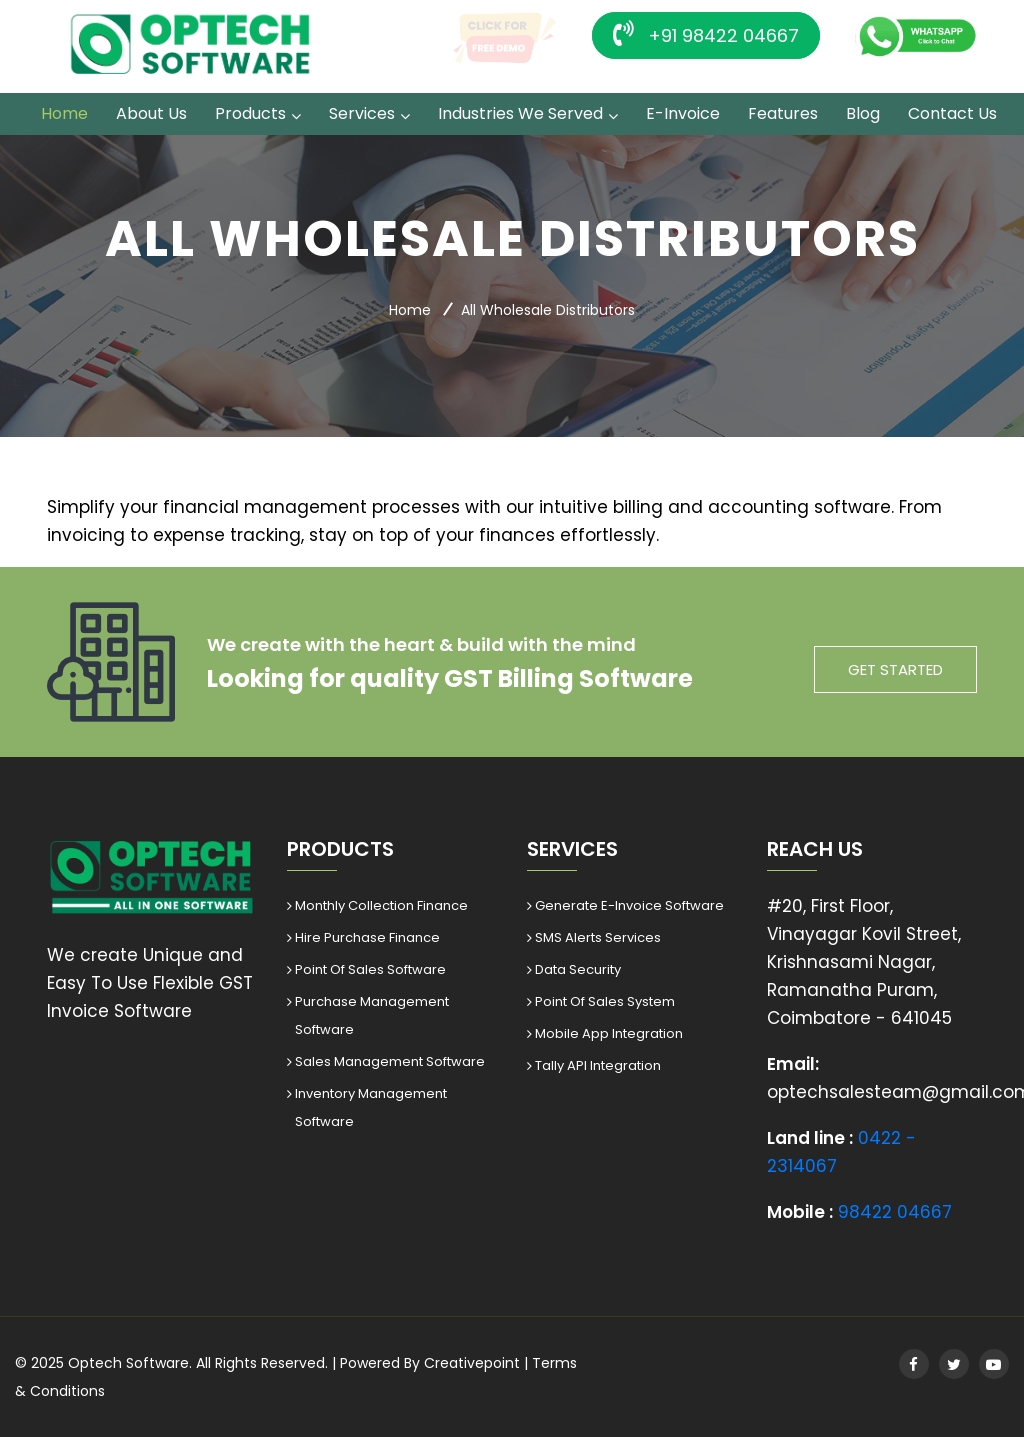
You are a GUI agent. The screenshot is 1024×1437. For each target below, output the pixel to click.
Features (783, 113)
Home (64, 113)
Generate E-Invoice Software (629, 905)
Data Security (578, 969)
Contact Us (952, 113)
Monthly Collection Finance (381, 905)
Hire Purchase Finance (367, 937)
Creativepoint (472, 1363)
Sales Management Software (390, 1061)
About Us (151, 113)
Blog (863, 113)
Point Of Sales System (605, 1001)
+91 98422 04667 (706, 34)
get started (895, 669)
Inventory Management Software (371, 1107)
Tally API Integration (598, 1065)
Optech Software (128, 1363)
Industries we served (520, 113)
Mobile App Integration (609, 1033)
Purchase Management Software (372, 1015)
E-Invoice (683, 113)
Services (362, 113)
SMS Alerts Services (598, 937)
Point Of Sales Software (370, 969)
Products (250, 113)
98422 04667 (895, 1212)
